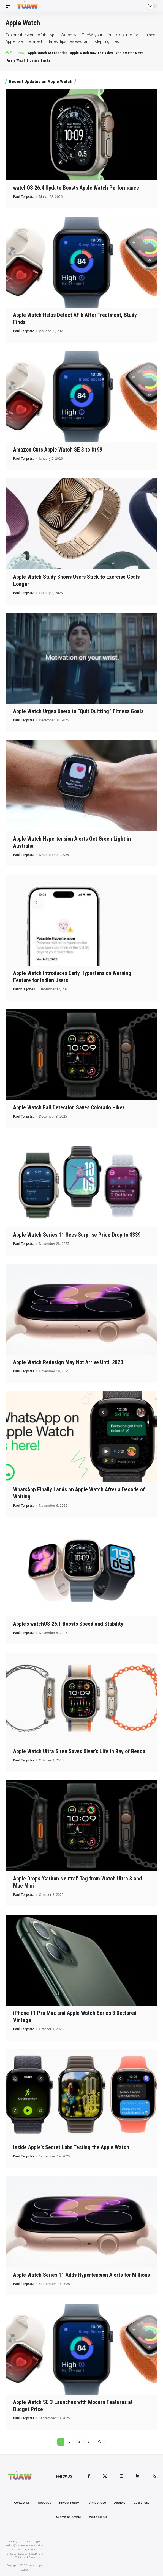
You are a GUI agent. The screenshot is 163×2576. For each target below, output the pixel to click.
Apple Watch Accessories (47, 53)
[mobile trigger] (10, 6)
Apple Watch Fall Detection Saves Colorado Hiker (68, 1107)
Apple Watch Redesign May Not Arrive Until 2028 (68, 1362)
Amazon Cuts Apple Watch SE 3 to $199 (57, 449)
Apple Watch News (129, 53)
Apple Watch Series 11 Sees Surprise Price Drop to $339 (77, 1234)
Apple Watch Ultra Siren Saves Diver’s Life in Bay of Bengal (80, 1751)
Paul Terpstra (23, 196)
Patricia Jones (24, 989)
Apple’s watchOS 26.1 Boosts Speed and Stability (68, 1624)
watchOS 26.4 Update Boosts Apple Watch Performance (76, 187)
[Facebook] (88, 2476)
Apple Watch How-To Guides (91, 53)
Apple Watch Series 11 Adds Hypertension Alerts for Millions (81, 2275)
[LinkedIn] (138, 2476)
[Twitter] (105, 2476)
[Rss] (154, 2476)
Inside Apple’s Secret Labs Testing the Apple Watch (71, 2147)
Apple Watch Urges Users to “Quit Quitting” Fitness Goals (78, 711)
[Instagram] (121, 2476)
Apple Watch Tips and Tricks (28, 60)
